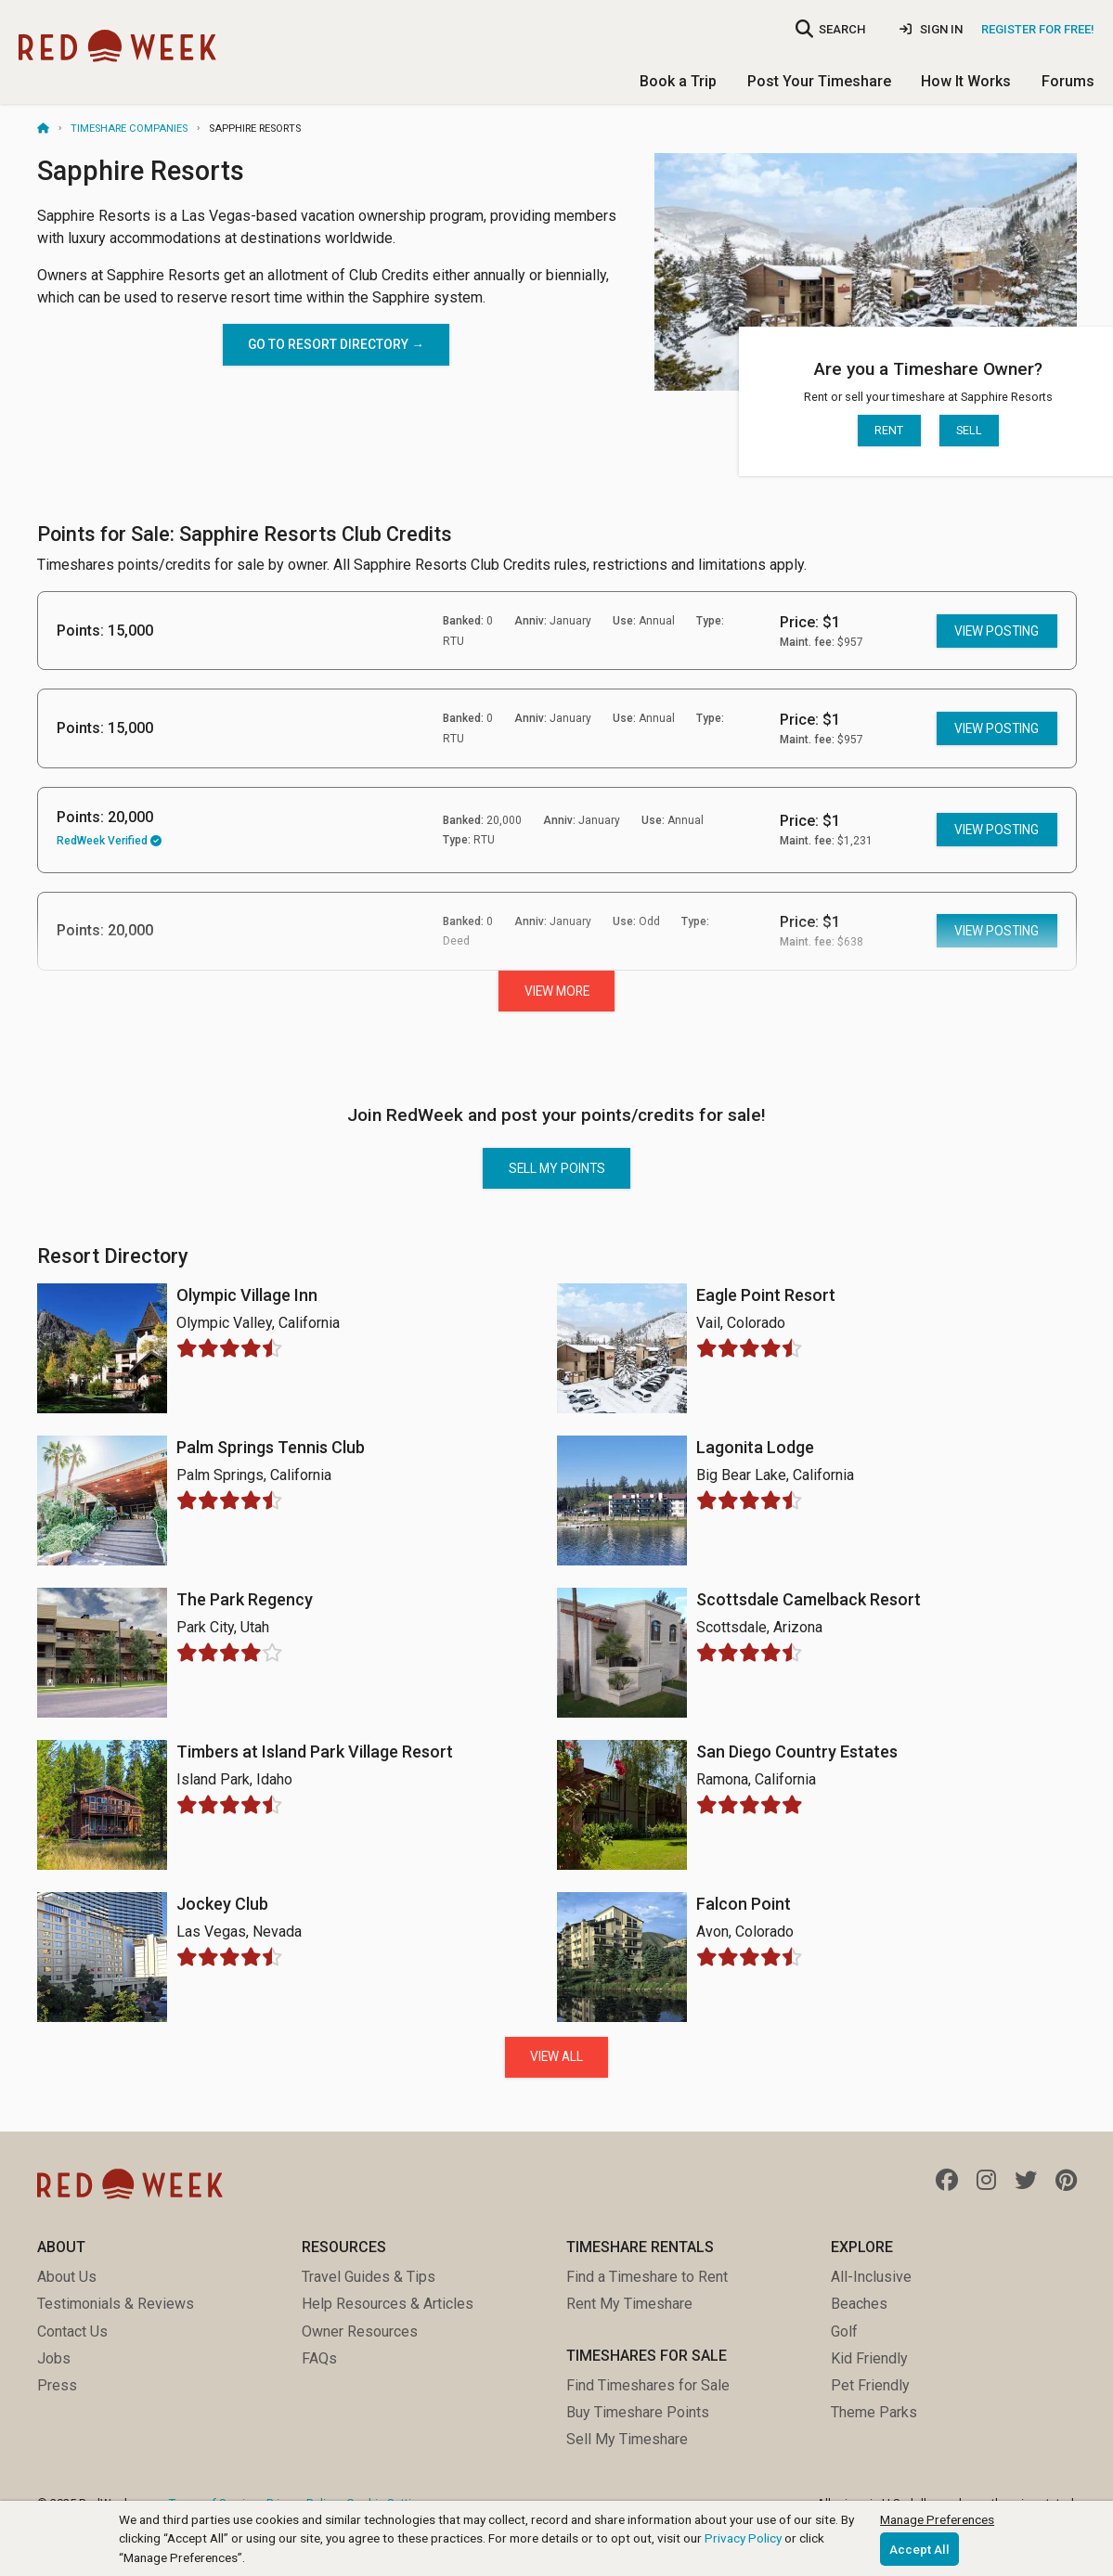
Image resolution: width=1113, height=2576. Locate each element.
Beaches (859, 2303)
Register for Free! (1037, 29)
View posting (996, 631)
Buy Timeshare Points (637, 2412)
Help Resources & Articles (387, 2303)
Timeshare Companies (129, 128)
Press (57, 2385)
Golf (844, 2331)
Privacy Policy (743, 2538)
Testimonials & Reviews (115, 2303)
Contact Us (72, 2331)
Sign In (931, 29)
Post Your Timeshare (819, 81)
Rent (888, 430)
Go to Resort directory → (336, 344)
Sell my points (557, 1168)
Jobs (54, 2358)
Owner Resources (360, 2331)
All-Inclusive (871, 2277)
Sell (969, 430)
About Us (67, 2277)
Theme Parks (874, 2412)
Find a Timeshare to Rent (647, 2277)
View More (556, 991)
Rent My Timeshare (629, 2303)
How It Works (966, 81)
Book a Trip (678, 81)
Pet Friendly (870, 2385)
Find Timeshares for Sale (648, 2385)
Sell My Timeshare (627, 2439)
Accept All (919, 2549)
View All (556, 2056)
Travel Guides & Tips (368, 2277)
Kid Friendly (869, 2358)
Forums (1068, 81)
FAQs (319, 2358)
